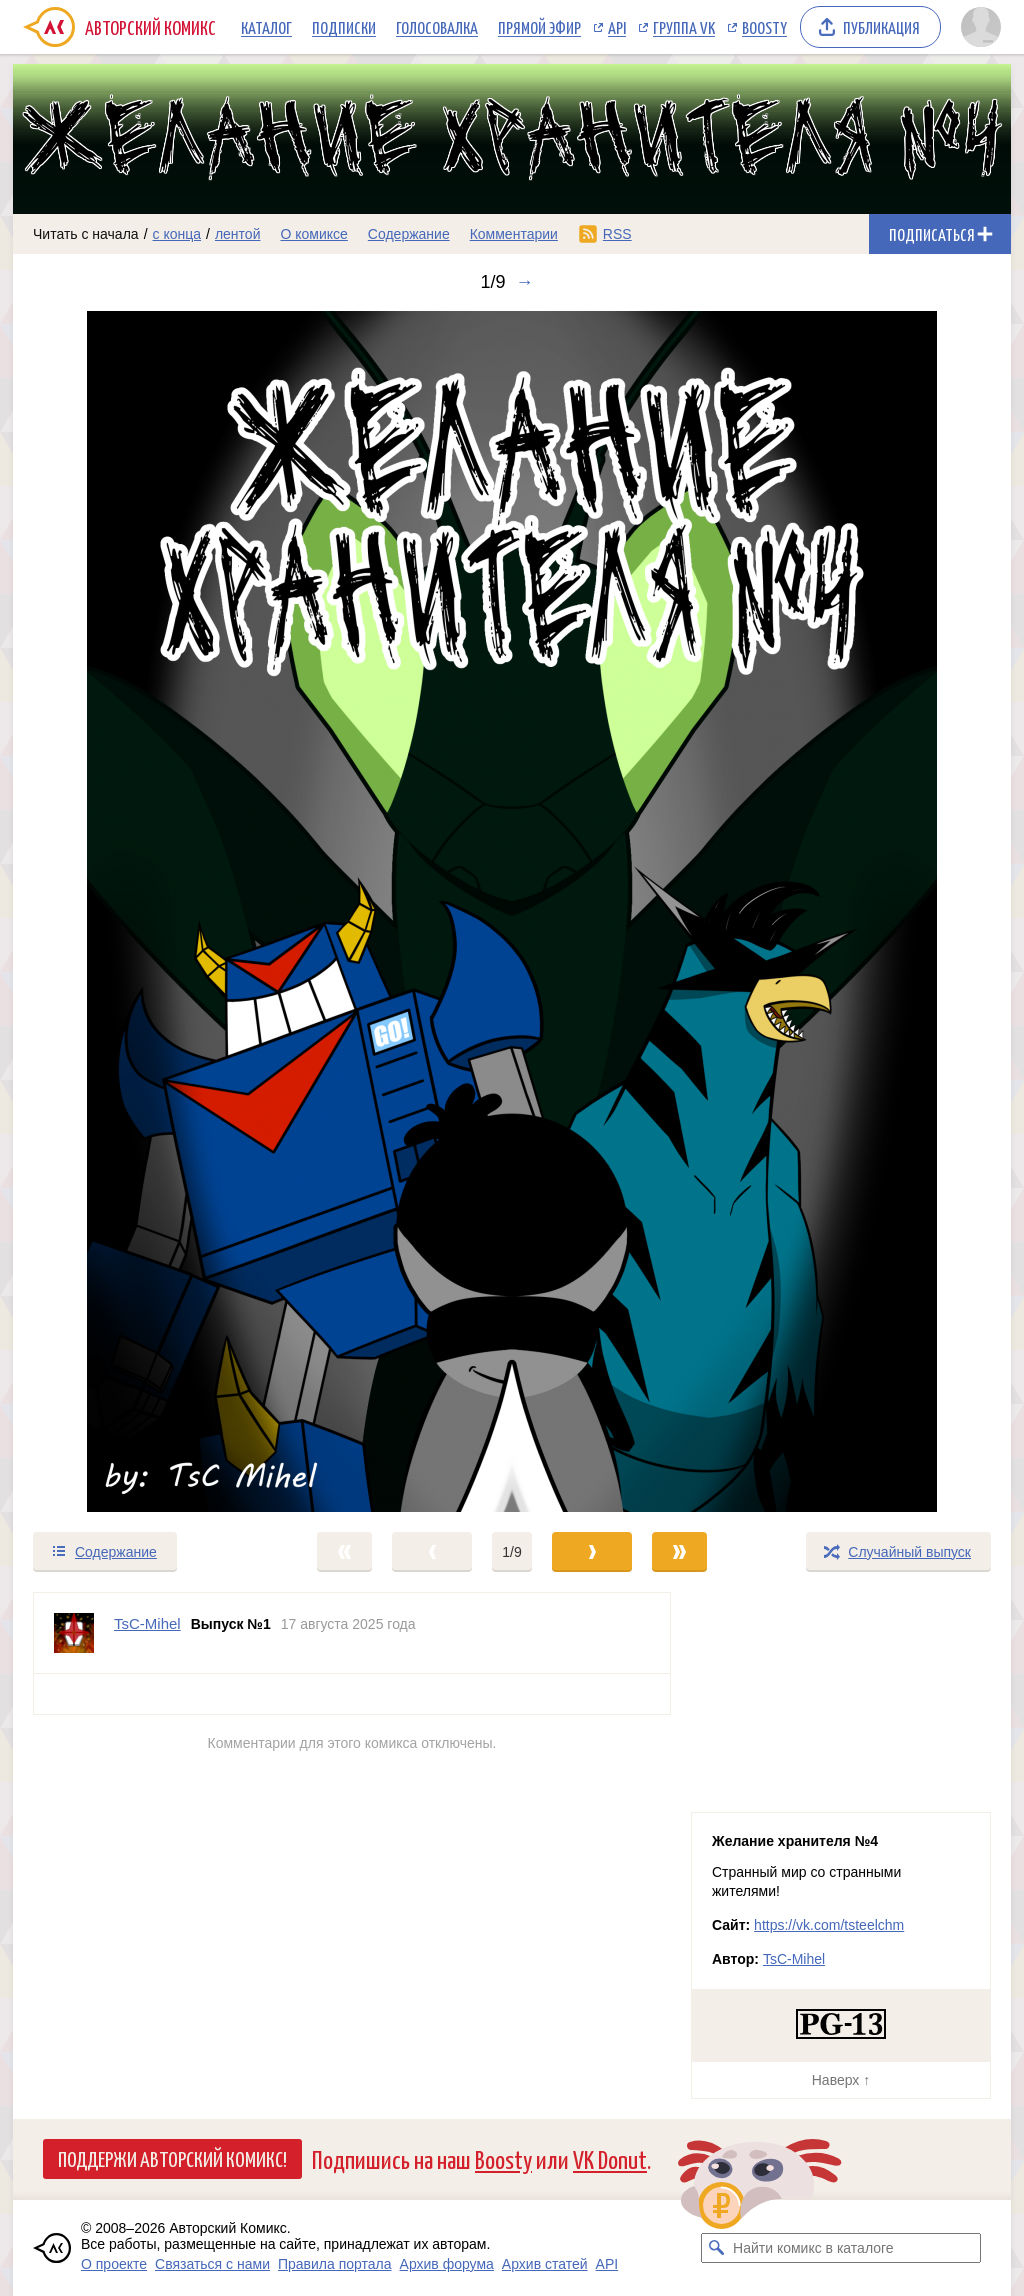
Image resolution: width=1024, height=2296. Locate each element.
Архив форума (447, 2264)
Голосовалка (437, 27)
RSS (617, 234)
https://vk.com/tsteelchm (829, 1925)
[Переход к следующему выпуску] (512, 911)
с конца (177, 234)
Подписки (344, 27)
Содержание (409, 234)
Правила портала (335, 2264)
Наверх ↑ (841, 2080)
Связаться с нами (212, 2264)
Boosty (764, 27)
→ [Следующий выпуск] (525, 282)
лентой (238, 234)
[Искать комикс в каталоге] (716, 2248)
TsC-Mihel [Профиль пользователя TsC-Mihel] (147, 1623)
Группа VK (684, 27)
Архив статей (545, 2264)
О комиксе (313, 234)
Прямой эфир (539, 27)
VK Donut (610, 2158)
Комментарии (514, 234)
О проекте (114, 2264)
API (617, 27)
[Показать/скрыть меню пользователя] (981, 27)
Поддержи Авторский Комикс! (172, 2158)
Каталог (266, 27)
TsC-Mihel (794, 1959)
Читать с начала (86, 234)
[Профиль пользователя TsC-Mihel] (74, 1633)
